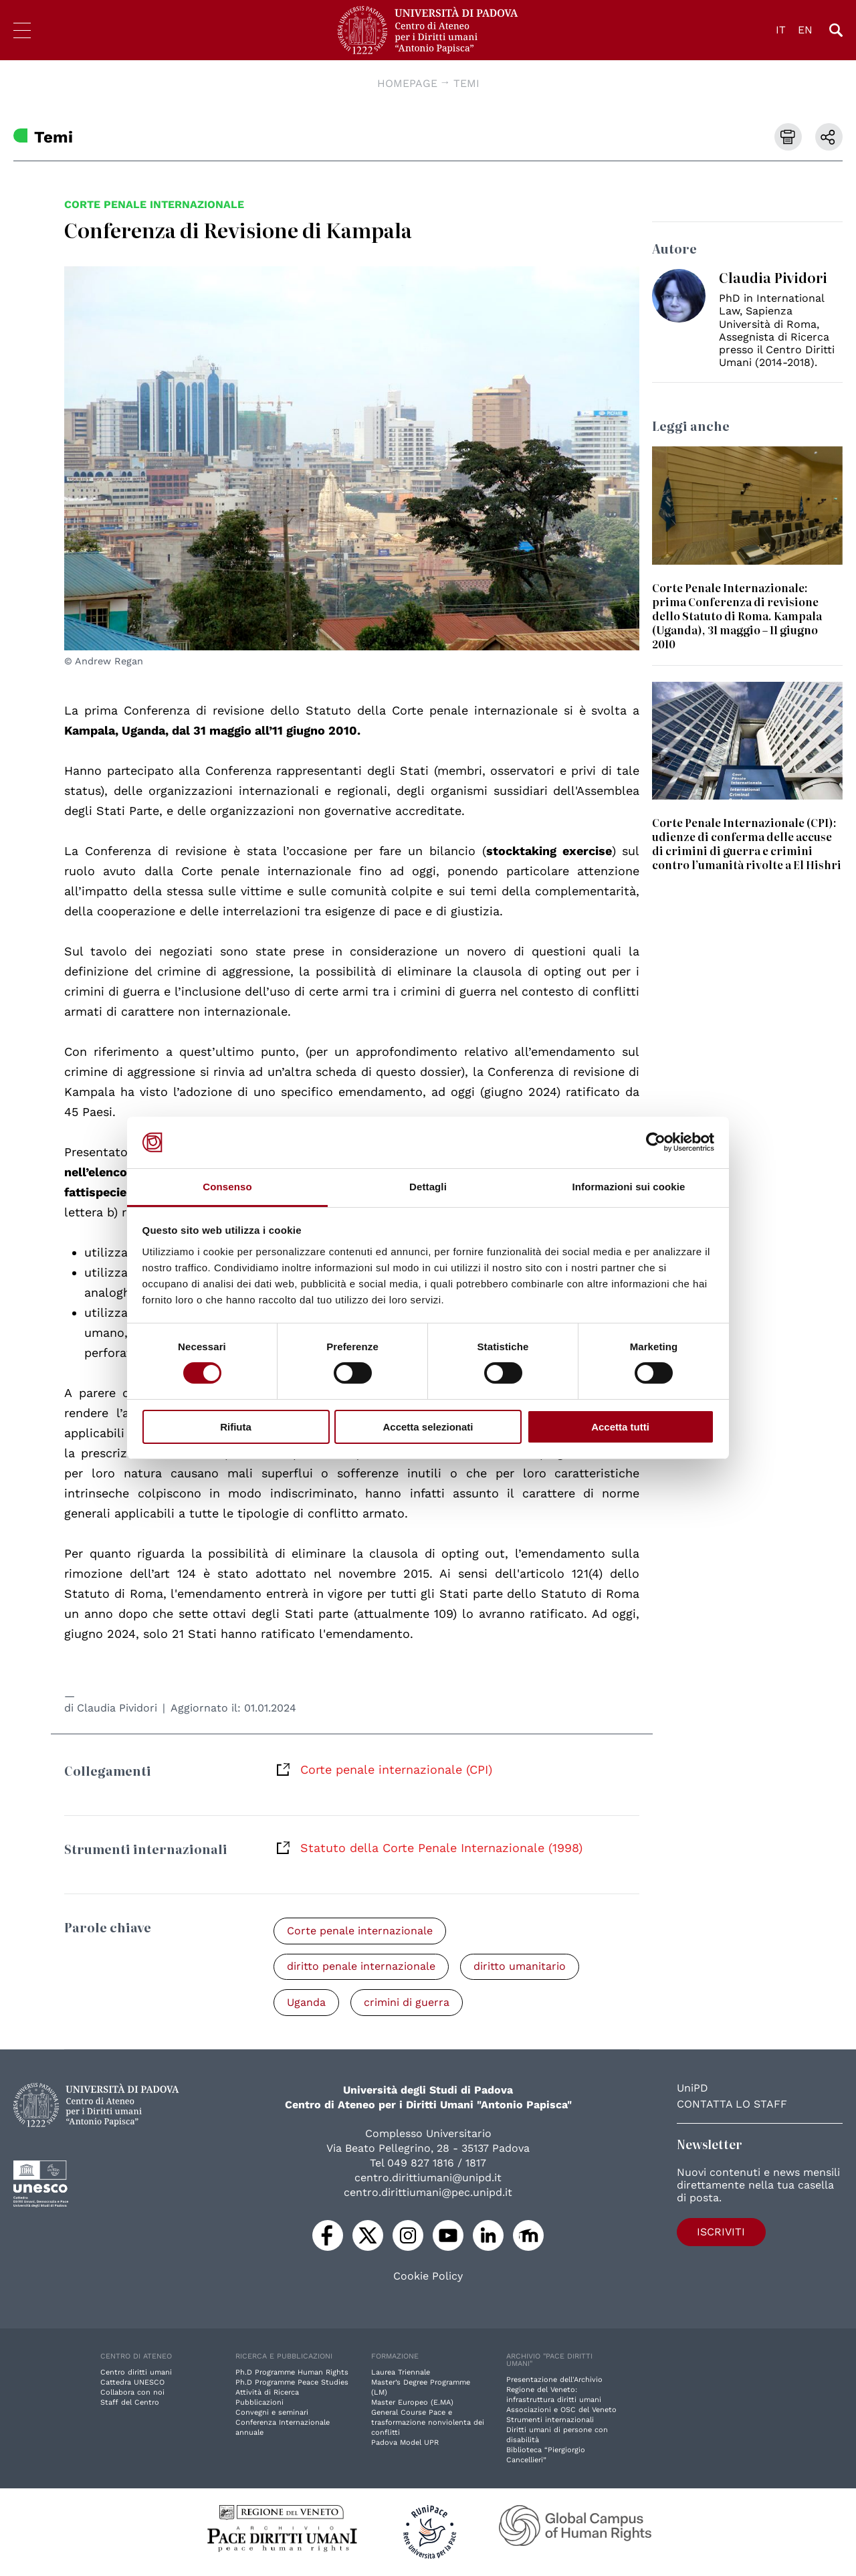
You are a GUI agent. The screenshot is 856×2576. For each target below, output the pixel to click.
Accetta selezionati (428, 1427)
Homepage (407, 83)
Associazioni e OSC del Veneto (561, 2410)
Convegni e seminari (271, 2413)
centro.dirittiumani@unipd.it (428, 2178)
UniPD (692, 2088)
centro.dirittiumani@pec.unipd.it (428, 2193)
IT (781, 29)
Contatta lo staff (732, 2104)
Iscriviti (715, 2231)
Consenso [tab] (227, 1186)
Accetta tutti (620, 1427)
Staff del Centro (129, 2403)
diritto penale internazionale (362, 1966)
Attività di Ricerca (267, 2393)
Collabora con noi (132, 2393)
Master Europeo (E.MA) (412, 2403)
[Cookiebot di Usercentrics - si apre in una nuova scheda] (655, 1142)
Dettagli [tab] (428, 1186)
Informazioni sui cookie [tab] (628, 1186)
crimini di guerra (408, 2003)
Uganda (307, 2003)
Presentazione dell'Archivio (554, 2380)
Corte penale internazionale (154, 204)
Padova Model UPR (405, 2443)
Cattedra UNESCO (132, 2383)
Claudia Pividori (117, 1707)
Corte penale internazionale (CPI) (396, 1769)
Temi (466, 83)
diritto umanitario (521, 1966)
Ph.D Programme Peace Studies (291, 2383)
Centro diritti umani (136, 2373)
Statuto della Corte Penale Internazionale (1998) (441, 1848)
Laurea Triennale (400, 2373)
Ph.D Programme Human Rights (291, 2373)
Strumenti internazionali (550, 2420)
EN (805, 29)
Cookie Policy (428, 2277)
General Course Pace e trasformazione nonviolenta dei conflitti (427, 2423)
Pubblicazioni (259, 2403)
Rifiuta (235, 1427)
